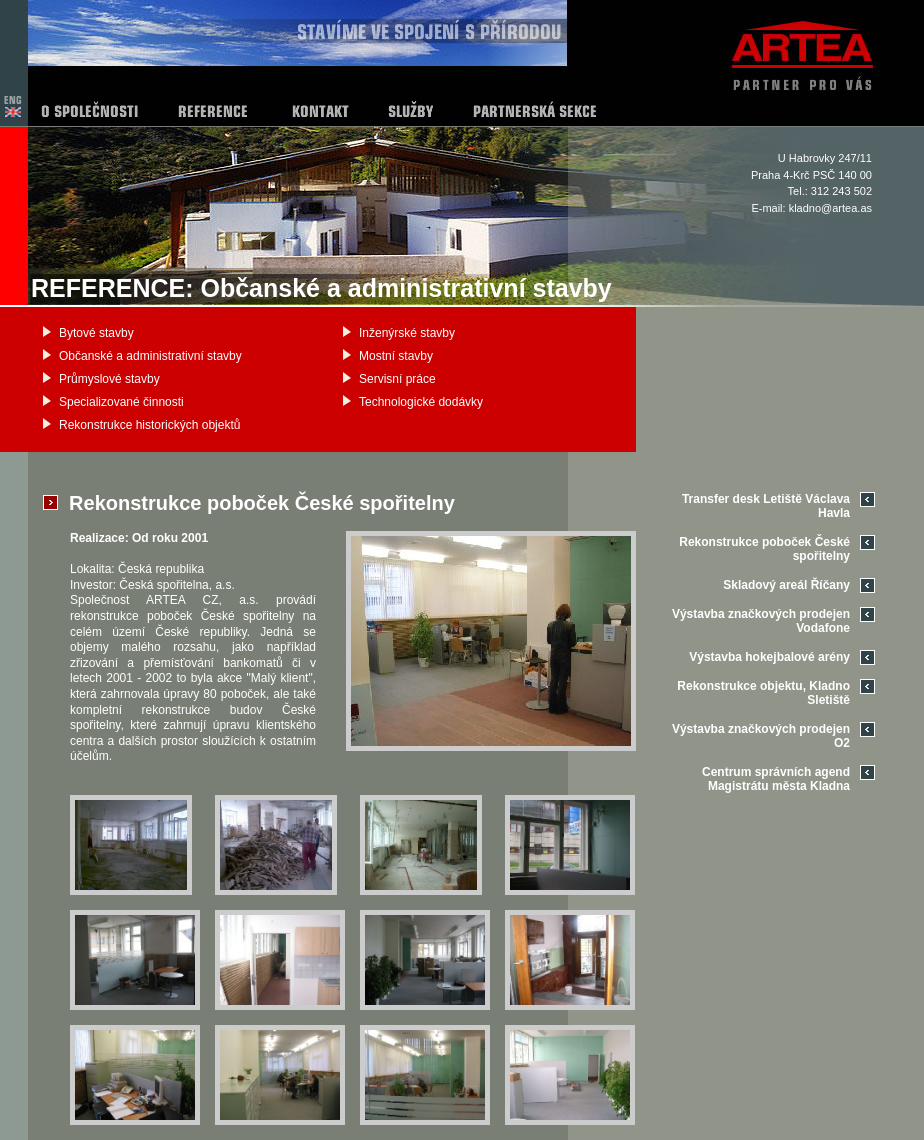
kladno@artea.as (830, 208)
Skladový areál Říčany (786, 585)
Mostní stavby (396, 356)
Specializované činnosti (121, 402)
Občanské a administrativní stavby (150, 356)
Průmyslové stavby (109, 379)
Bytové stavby (96, 333)
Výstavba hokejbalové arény (769, 657)
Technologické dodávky (421, 402)
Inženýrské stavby (407, 333)
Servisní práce (397, 379)
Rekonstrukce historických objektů (149, 425)
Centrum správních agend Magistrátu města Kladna (776, 779)
